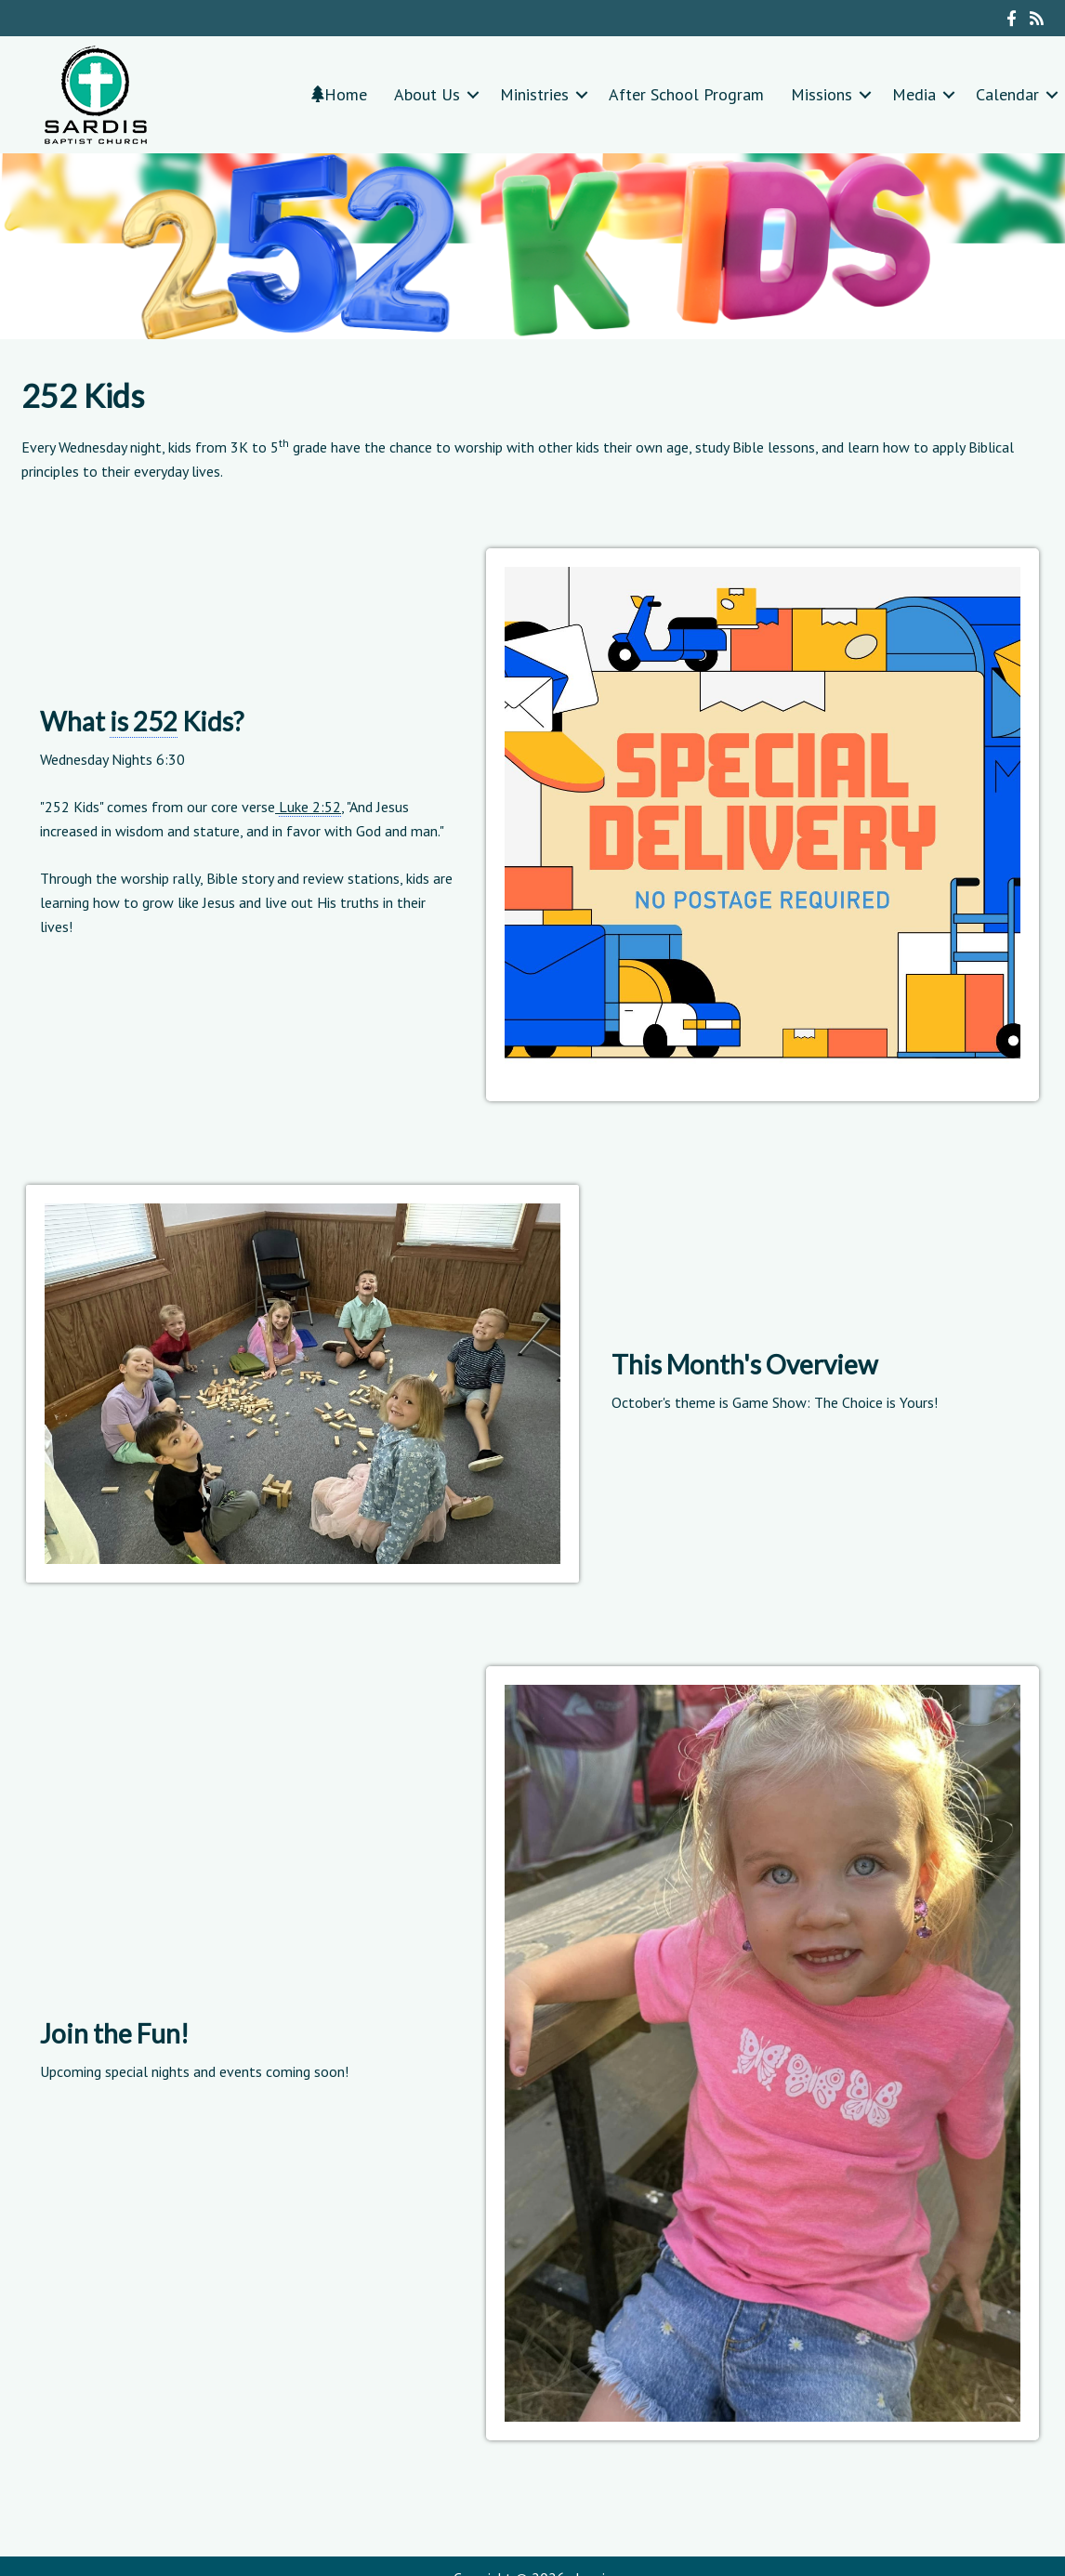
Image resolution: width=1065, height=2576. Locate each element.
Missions (821, 94)
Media (914, 94)
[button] (473, 94)
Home (339, 94)
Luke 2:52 (310, 806)
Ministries (534, 94)
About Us (427, 94)
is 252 (144, 721)
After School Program (686, 94)
